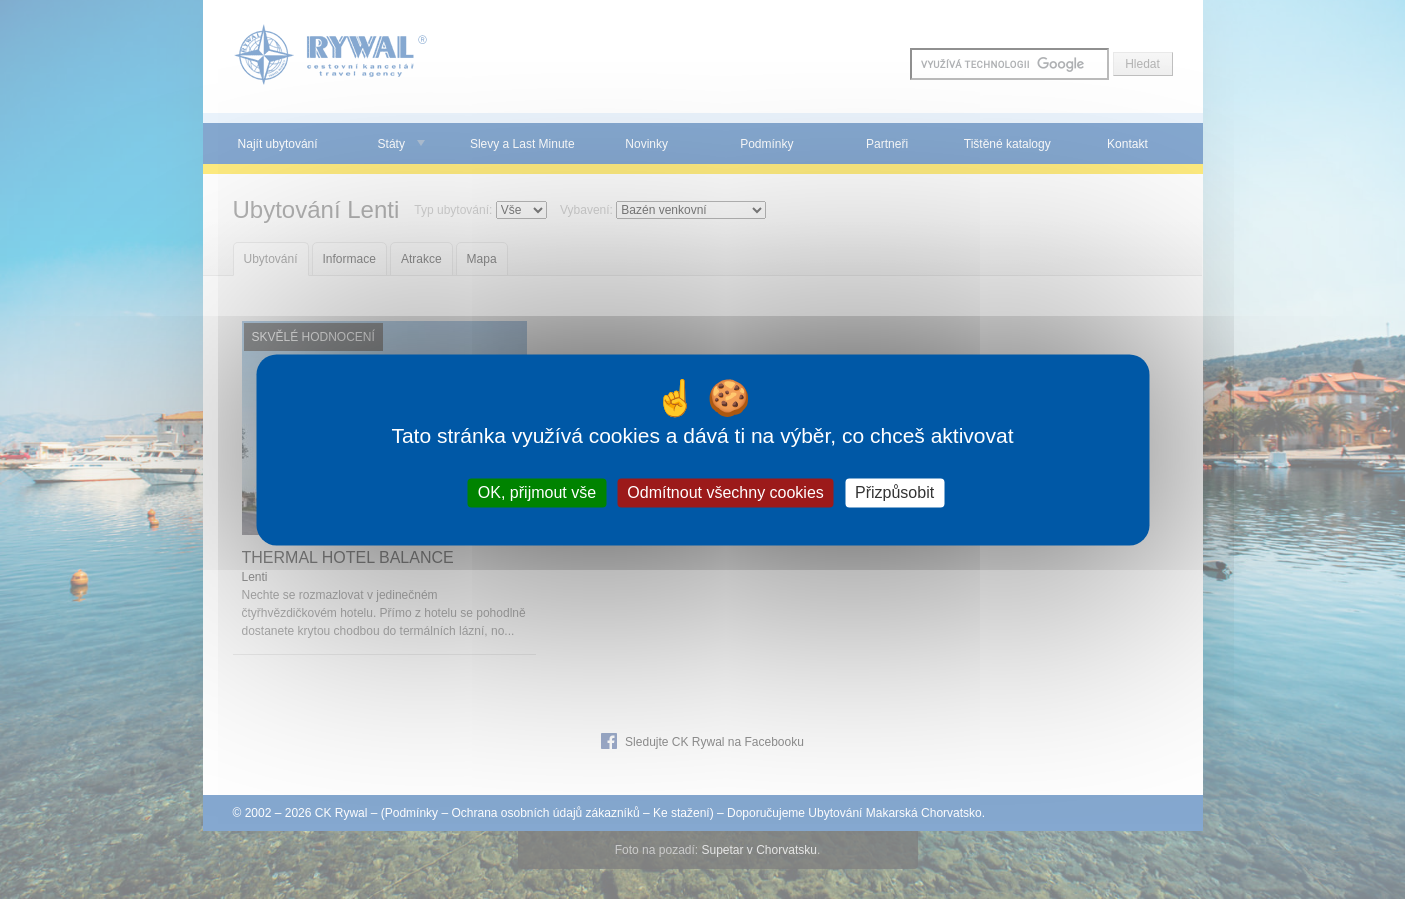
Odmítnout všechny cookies (725, 492)
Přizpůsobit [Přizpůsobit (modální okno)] (894, 492)
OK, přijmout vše (537, 492)
